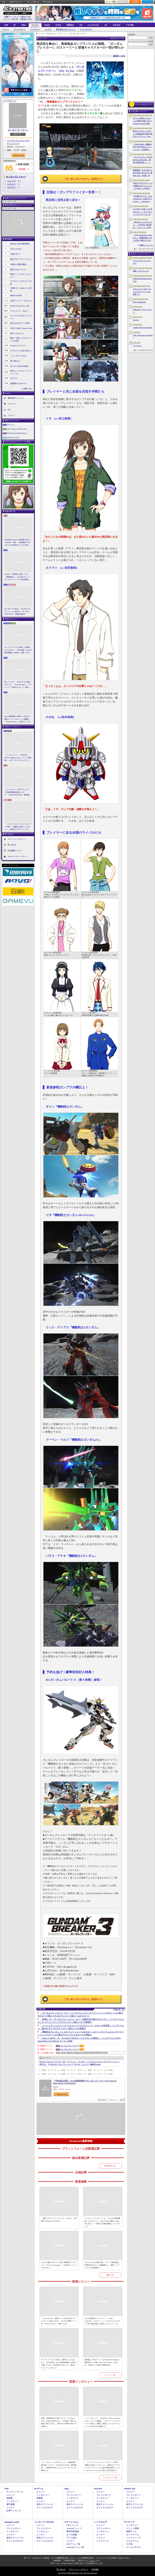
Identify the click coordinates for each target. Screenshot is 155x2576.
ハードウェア (93, 25)
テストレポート (103, 2528)
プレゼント (12, 404)
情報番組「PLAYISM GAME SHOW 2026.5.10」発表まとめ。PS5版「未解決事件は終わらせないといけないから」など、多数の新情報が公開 (142, 173)
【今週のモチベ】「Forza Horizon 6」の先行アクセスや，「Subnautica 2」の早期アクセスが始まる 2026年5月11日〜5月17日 (142, 199)
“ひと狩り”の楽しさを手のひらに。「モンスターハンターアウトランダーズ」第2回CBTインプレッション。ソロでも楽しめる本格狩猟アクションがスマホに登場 (142, 212)
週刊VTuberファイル (18, 269)
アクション (72, 2061)
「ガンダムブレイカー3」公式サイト (83, 179)
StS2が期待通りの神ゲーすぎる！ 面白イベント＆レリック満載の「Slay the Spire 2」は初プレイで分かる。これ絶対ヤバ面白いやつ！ (18, 719)
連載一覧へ (28, 389)
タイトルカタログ (44, 2507)
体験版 (9, 2498)
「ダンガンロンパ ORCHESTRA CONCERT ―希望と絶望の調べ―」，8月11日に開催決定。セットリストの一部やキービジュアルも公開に (142, 160)
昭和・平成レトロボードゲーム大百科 (20, 339)
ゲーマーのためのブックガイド (20, 317)
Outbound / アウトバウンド (142, 311)
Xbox (23, 25)
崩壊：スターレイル (141, 271)
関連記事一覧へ (119, 2009)
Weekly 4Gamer (16, 249)
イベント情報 (132, 2528)
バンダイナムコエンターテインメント (103, 2061)
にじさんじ (137, 345)
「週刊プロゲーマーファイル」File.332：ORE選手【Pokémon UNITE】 (59, 2219)
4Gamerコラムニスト (18, 345)
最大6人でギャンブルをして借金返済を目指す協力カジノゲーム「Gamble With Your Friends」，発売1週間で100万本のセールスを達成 (143, 134)
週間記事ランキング (16, 398)
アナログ (116, 25)
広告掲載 (94, 2569)
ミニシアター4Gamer (18, 356)
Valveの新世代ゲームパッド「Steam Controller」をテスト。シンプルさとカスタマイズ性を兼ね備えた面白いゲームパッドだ (102, 2321)
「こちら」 (91, 2560)
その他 (129, 2544)
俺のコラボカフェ (17, 333)
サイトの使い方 (33, 2)
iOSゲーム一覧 (73, 2544)
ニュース (11, 181)
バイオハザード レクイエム (142, 262)
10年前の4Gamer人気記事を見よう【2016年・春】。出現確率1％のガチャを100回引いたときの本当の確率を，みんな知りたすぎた (17, 542)
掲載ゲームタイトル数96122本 (18, 17)
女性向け (70, 25)
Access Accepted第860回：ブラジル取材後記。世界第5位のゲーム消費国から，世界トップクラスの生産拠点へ (103, 2265)
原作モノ (43, 2064)
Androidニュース (74, 2528)
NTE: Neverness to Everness (143, 336)
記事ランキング (13, 2510)
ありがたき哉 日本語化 (19, 366)
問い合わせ (47, 2)
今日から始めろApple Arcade (21, 328)
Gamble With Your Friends (142, 327)
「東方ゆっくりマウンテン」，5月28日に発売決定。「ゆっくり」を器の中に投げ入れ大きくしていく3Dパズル (142, 225)
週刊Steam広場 (16, 295)
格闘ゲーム (131, 2531)
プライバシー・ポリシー (78, 2569)
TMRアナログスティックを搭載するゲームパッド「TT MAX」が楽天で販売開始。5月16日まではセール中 (143, 186)
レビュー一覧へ (110, 2375)
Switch (47, 25)
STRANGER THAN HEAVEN (142, 280)
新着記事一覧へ (110, 2166)
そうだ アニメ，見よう (19, 311)
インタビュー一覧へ (111, 2478)
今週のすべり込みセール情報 (20, 289)
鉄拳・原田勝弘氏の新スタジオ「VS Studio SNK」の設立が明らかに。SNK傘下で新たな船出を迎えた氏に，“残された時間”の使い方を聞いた (59, 2422)
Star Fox (136, 320)
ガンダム (81, 2061)
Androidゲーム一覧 (75, 2547)
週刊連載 (10, 2504)
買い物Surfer (15, 361)
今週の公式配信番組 (18, 264)
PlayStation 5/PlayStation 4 (17, 433)
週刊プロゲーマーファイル (20, 259)
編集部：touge (119, 56)
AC (105, 25)
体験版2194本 (26, 19)
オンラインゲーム (14, 2491)
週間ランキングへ (146, 245)
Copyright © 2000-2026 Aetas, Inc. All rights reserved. (77, 2573)
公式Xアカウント (16, 2)
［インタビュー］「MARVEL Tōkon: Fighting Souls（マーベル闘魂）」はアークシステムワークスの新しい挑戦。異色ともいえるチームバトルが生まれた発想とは (17, 758)
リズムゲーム (132, 2541)
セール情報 (71, 2534)
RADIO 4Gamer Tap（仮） (20, 306)
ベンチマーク (102, 2541)
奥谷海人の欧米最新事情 (20, 244)
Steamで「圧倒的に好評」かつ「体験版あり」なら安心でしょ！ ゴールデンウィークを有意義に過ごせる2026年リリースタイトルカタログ (18, 577)
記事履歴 (135, 2)
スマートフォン (71, 2522)
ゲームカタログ (86, 29)
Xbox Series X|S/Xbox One (17, 429)
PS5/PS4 (35, 25)
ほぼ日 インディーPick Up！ (21, 301)
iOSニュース (72, 2525)
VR (80, 25)
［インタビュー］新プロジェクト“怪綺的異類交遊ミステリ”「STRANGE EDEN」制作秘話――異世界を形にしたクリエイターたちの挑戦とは (17, 792)
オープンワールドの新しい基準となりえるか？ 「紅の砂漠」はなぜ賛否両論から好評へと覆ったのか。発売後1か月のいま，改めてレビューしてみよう (17, 650)
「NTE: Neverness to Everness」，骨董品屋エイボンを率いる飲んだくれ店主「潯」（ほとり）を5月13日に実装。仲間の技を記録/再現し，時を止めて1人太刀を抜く (142, 238)
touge (95, 2064)
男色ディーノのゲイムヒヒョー (20, 275)
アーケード (129, 2522)
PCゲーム (11, 425)
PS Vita (70, 70)
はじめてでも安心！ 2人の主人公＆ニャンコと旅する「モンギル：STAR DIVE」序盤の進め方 (17, 611)
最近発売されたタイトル (66, 29)
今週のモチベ (15, 254)
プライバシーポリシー (16, 839)
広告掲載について (15, 850)
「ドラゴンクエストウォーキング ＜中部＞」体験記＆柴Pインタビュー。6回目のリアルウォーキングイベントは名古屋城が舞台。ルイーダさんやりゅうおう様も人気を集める (17, 827)
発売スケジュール (44, 2504)
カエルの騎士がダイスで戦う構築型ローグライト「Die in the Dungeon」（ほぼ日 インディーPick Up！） (59, 2265)
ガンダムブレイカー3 (18, 130)
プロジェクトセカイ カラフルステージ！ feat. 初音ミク (142, 291)
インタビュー (35, 29)
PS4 (62, 70)
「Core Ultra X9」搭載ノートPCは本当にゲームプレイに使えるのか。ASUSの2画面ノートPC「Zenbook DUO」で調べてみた (59, 2321)
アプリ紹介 (71, 2537)
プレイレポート (19, 29)
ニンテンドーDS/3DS (44, 2522)
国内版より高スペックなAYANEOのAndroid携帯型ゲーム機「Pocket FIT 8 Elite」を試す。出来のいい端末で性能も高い (102, 2362)
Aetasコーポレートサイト (18, 856)
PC (14, 25)
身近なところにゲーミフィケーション (20, 372)
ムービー (48, 29)
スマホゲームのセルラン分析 (20, 282)
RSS (3, 2)
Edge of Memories (139, 302)
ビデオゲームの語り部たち (20, 351)
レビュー (5, 29)
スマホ (58, 25)
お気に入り (122, 2)
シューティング (133, 2537)
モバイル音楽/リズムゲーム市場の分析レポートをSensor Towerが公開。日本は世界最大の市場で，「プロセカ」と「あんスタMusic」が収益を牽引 (142, 121)
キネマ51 (13, 378)
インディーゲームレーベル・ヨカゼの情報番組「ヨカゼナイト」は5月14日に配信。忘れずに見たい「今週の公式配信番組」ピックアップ (102, 2222)
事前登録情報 (72, 2531)
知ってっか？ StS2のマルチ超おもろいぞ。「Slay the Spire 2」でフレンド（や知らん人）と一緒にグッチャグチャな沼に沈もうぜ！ (18, 685)
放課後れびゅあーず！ (19, 383)
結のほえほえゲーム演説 (20, 323)
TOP (6, 25)
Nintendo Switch (13, 437)
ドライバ (11, 415)
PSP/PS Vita (129, 2488)
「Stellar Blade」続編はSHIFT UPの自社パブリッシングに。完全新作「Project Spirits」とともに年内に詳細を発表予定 (142, 147)
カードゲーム (132, 2534)
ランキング (147, 2)
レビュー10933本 (11, 19)
